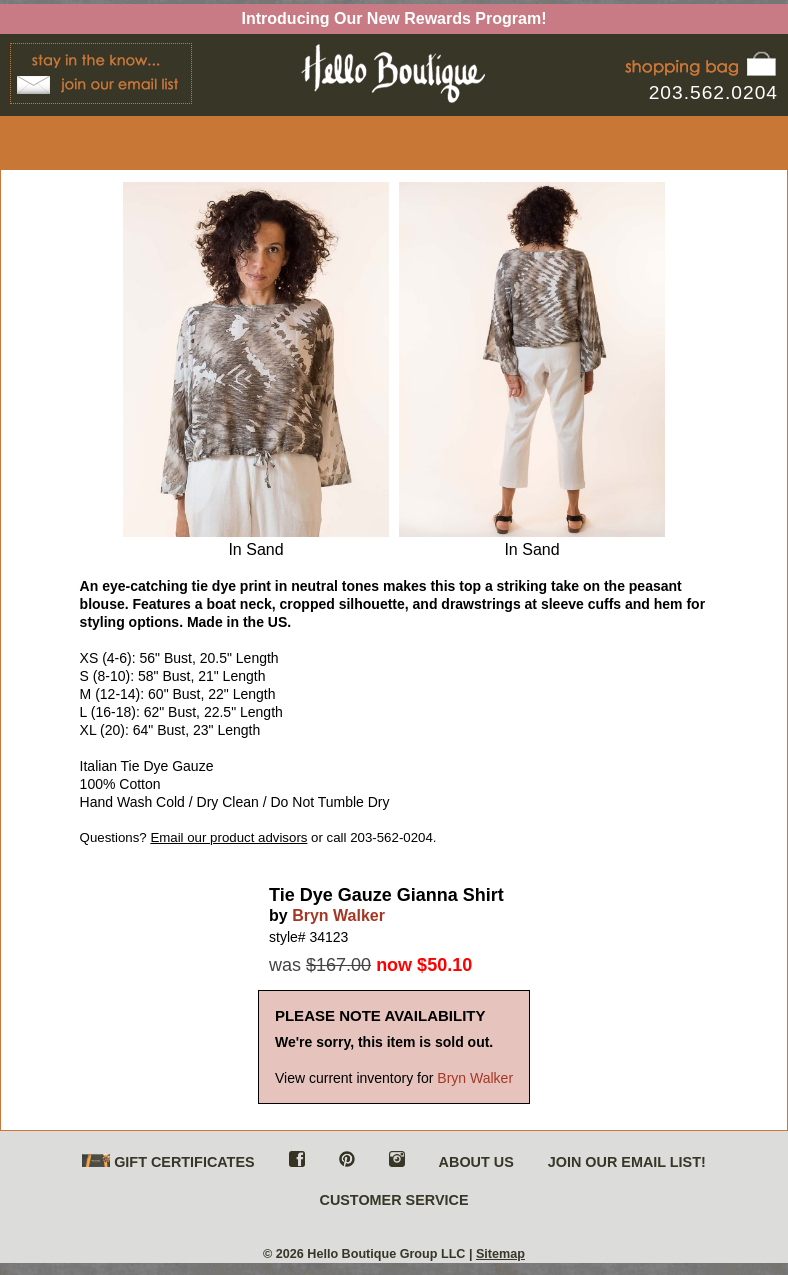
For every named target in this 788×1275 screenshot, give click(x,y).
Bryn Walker (338, 915)
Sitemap (500, 1254)
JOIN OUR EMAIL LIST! (627, 1162)
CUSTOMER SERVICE (393, 1200)
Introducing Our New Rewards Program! (394, 18)
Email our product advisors (228, 837)
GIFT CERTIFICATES (168, 1162)
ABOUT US (476, 1162)
